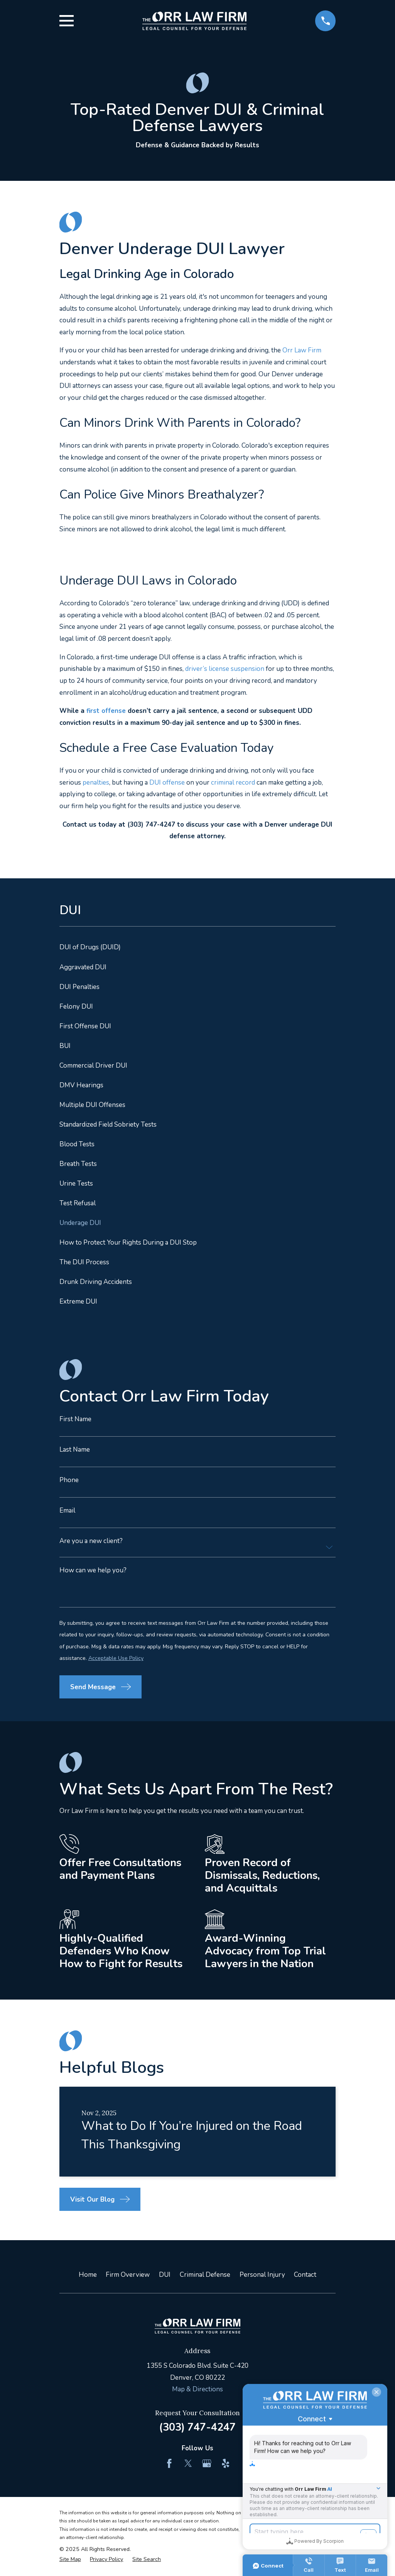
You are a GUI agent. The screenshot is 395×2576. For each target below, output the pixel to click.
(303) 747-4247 (197, 2427)
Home (88, 2274)
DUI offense (167, 782)
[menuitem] (197, 947)
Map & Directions (197, 2389)
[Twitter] (188, 2463)
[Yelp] (225, 2463)
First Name (75, 1419)
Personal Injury (262, 2274)
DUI (164, 2274)
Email (67, 1510)
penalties (96, 782)
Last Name (74, 1449)
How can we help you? (93, 1570)
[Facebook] (169, 2463)
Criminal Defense (205, 2274)
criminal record (233, 782)
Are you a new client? (91, 1541)
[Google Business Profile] (206, 2463)
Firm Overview (128, 2274)
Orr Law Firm (301, 350)
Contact (305, 2274)
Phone (69, 1480)
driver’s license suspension (224, 668)
